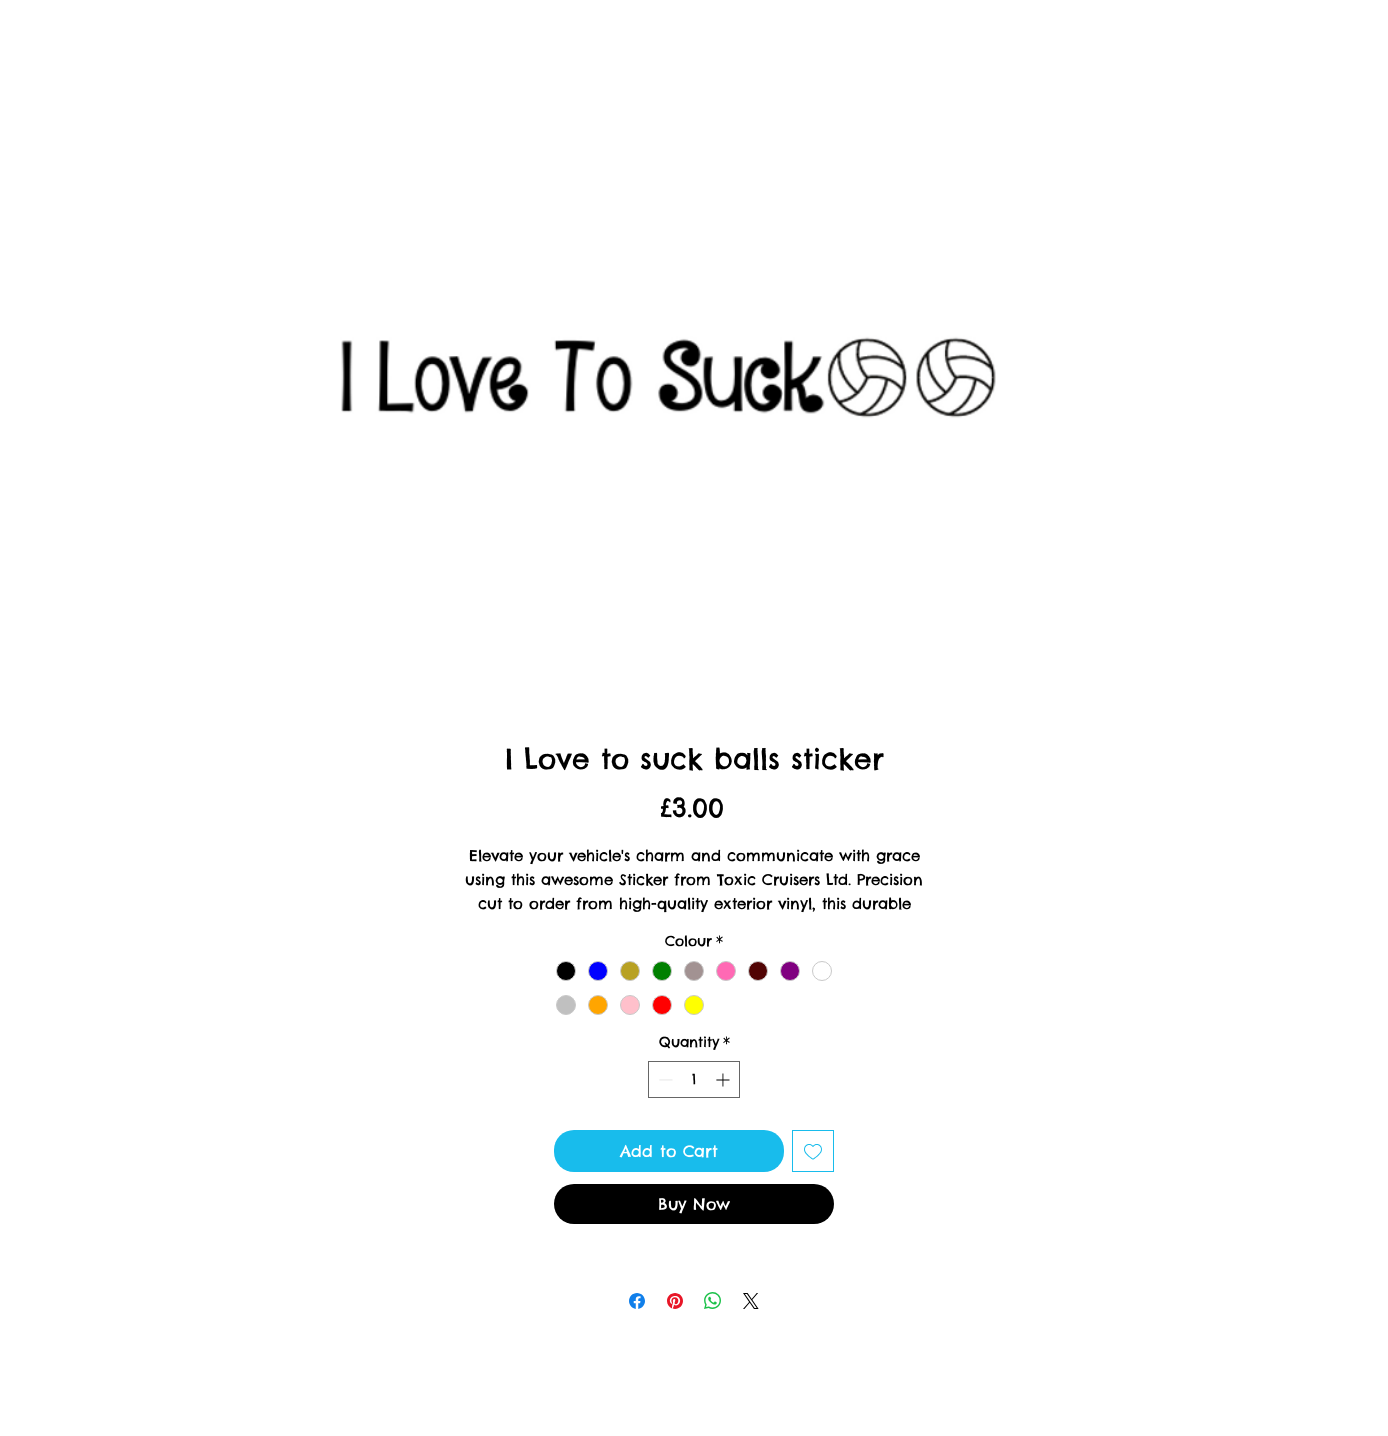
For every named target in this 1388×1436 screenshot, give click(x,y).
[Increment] (724, 1079)
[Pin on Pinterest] (675, 1301)
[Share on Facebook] (637, 1301)
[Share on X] (751, 1301)
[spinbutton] (694, 1079)
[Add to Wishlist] (813, 1151)
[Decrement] (663, 1079)
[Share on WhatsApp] (713, 1301)
